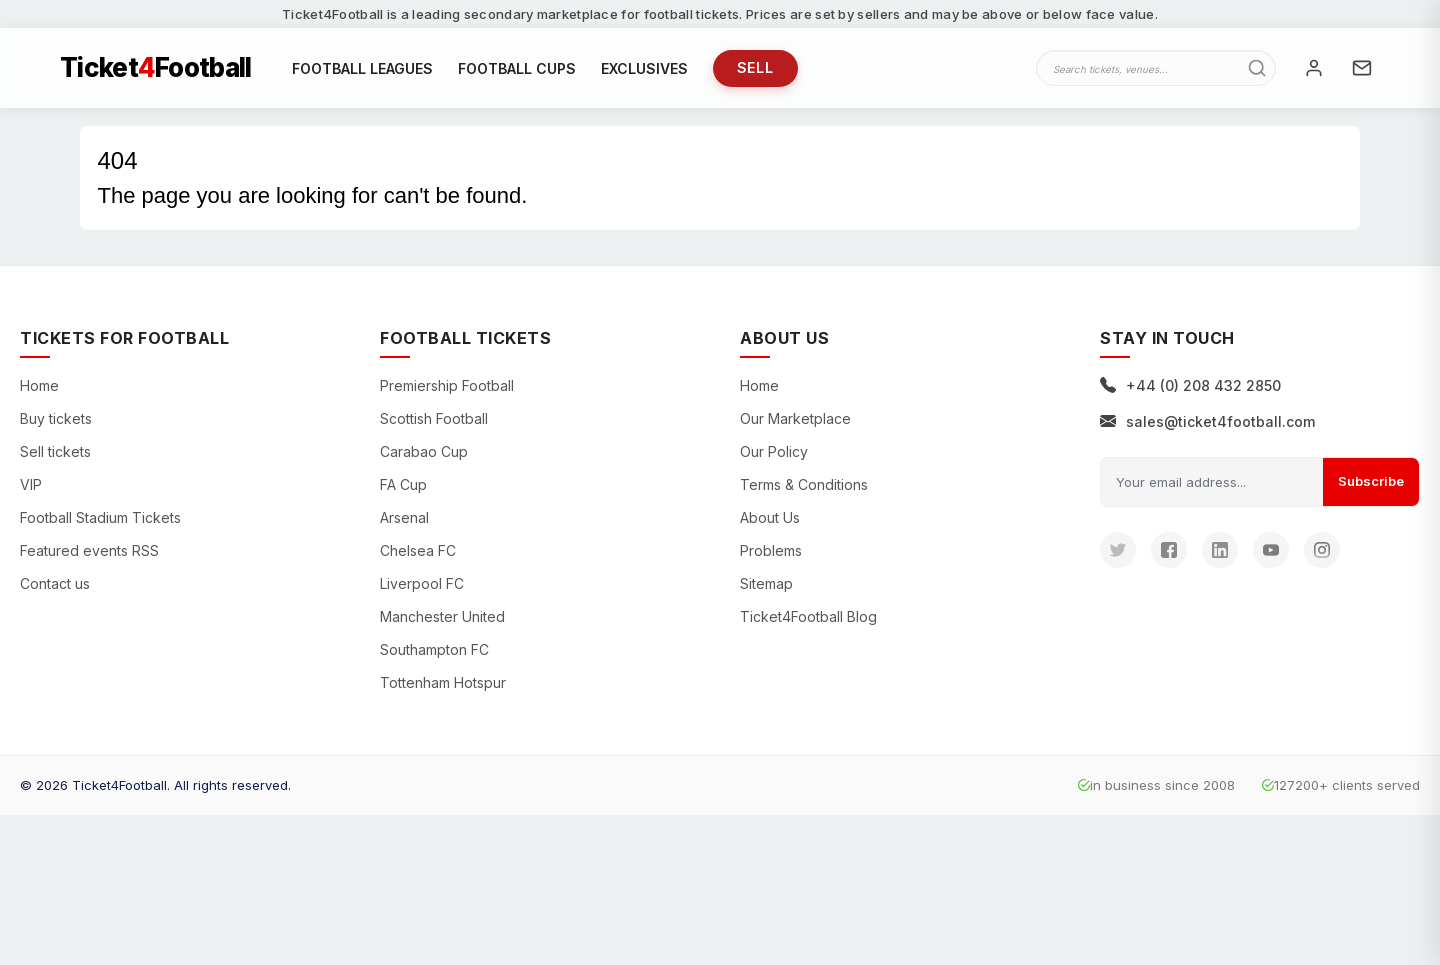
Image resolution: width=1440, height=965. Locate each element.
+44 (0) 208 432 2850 (1190, 385)
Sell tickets (55, 451)
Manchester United (442, 616)
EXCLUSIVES (644, 68)
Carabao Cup (424, 451)
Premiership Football (447, 385)
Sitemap (766, 583)
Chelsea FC (418, 550)
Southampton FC (434, 649)
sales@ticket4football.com (1207, 421)
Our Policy (774, 451)
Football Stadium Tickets (100, 517)
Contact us (55, 583)
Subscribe (1371, 481)
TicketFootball (156, 68)
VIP (31, 484)
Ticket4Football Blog (808, 616)
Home (39, 385)
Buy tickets (56, 418)
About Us (770, 517)
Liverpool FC (422, 583)
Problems (771, 550)
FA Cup (403, 484)
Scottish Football (434, 418)
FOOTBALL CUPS (517, 68)
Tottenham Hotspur (443, 682)
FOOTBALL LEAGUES (362, 68)
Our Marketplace (795, 418)
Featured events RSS (89, 550)
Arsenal (404, 517)
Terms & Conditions (804, 484)
